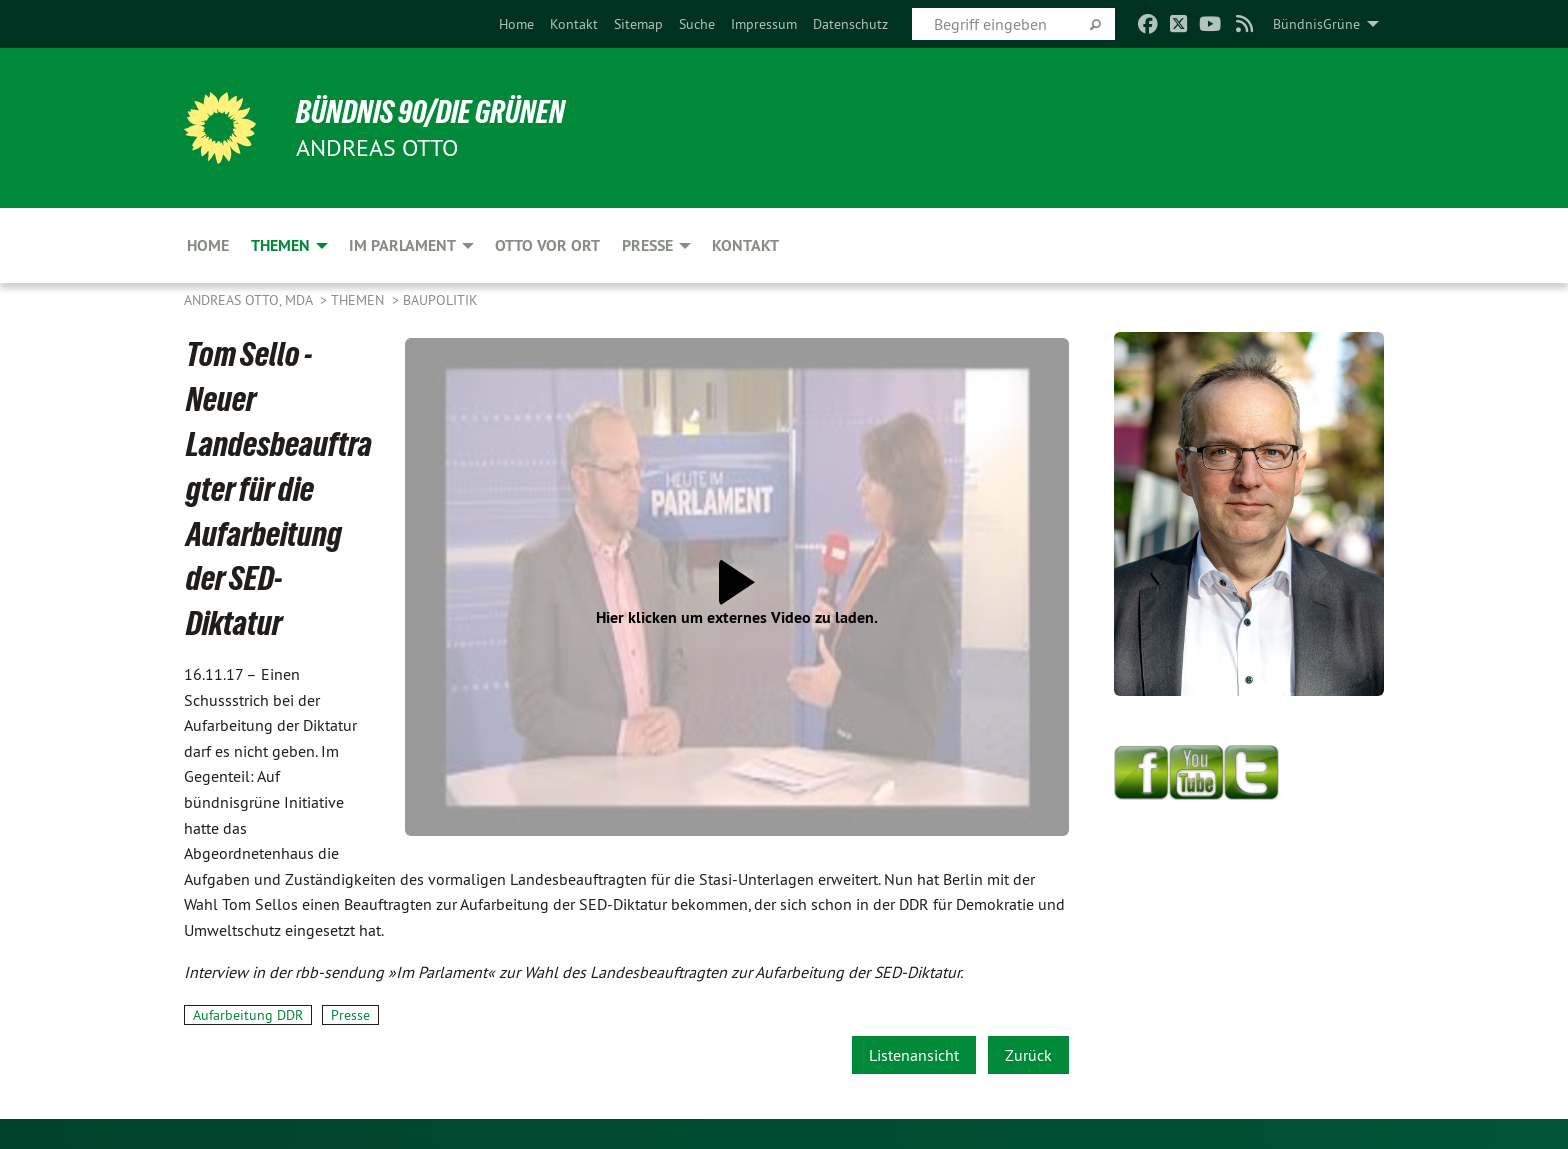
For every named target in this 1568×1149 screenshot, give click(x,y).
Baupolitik (440, 300)
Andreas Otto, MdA (250, 300)
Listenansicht (914, 1055)
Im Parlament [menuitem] (402, 245)
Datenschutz (850, 24)
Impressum (764, 24)
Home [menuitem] (208, 245)
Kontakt (574, 24)
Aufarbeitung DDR (248, 1015)
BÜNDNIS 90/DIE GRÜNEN (430, 112)
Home (516, 24)
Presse (350, 1015)
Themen (359, 300)
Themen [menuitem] (280, 245)
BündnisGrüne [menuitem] (1316, 24)
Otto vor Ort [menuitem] (547, 245)
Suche (697, 24)
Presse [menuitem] (647, 245)
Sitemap (638, 24)
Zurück (1028, 1055)
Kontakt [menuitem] (745, 245)
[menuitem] (516, 24)
